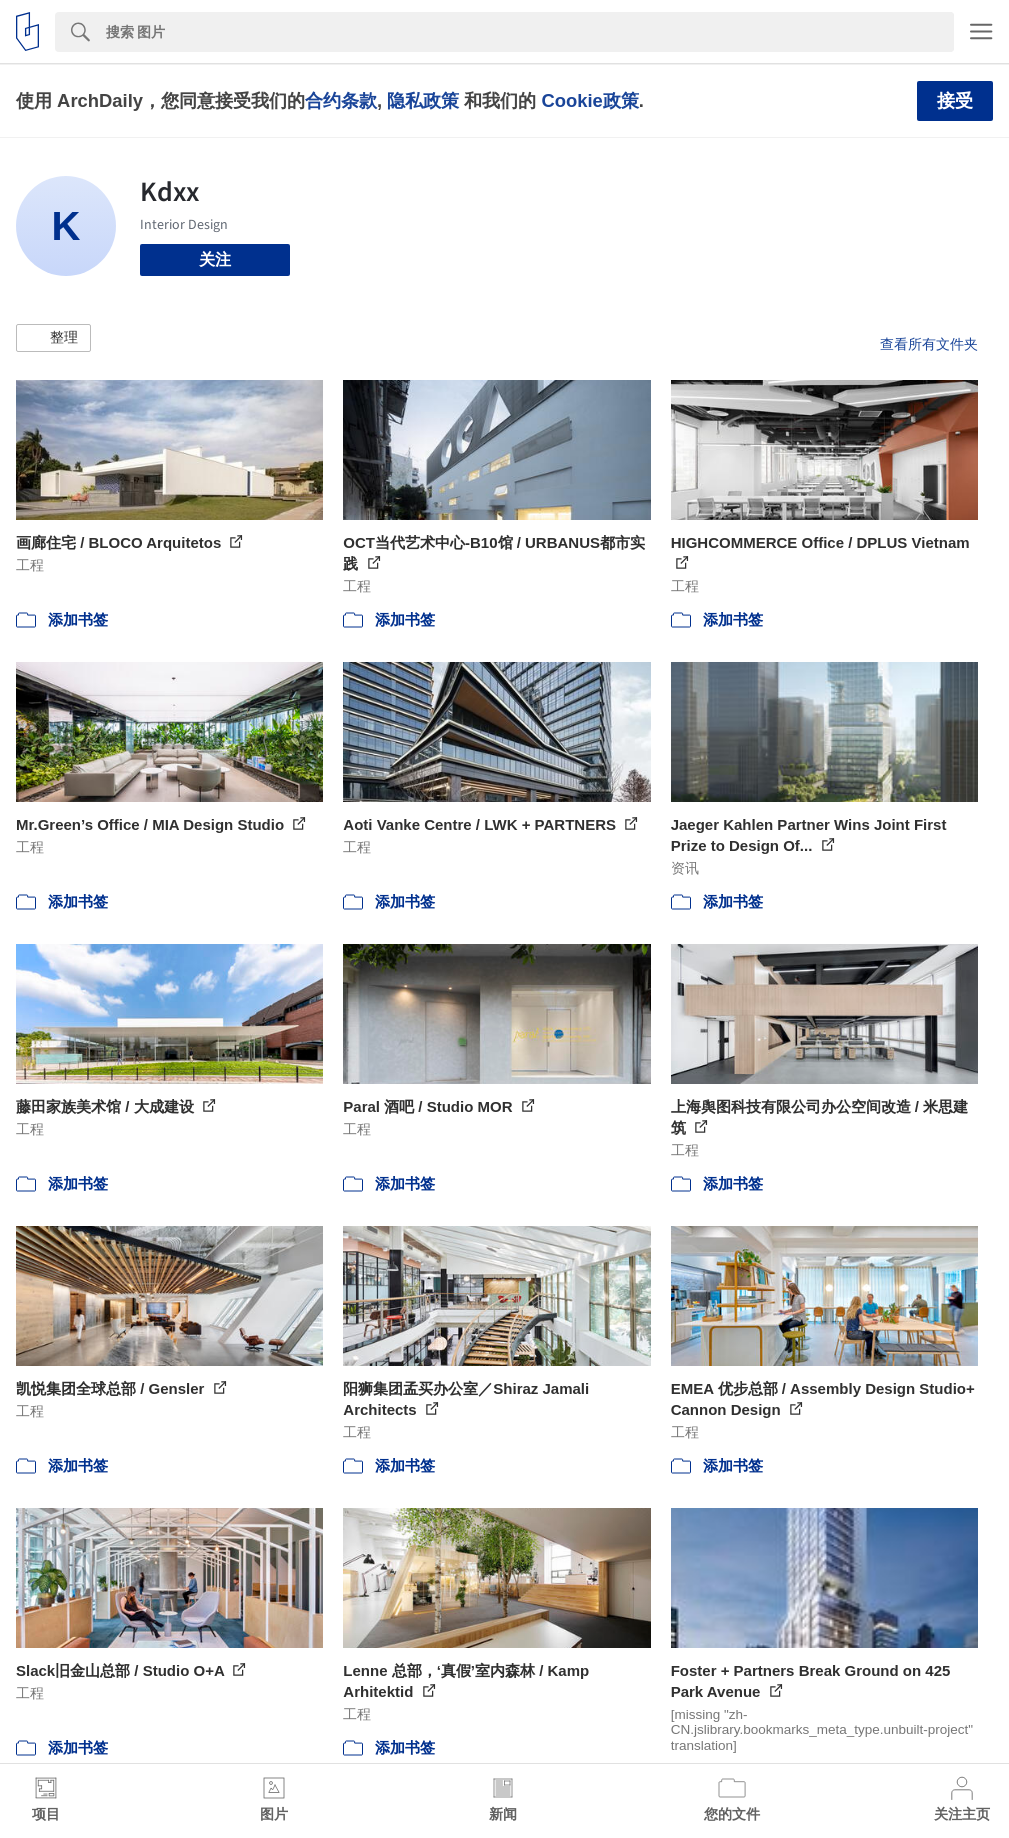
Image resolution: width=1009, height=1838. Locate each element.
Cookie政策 (589, 100)
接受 (955, 101)
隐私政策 (423, 100)
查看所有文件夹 (929, 344)
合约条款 (341, 100)
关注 (215, 259)
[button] (53, 338)
